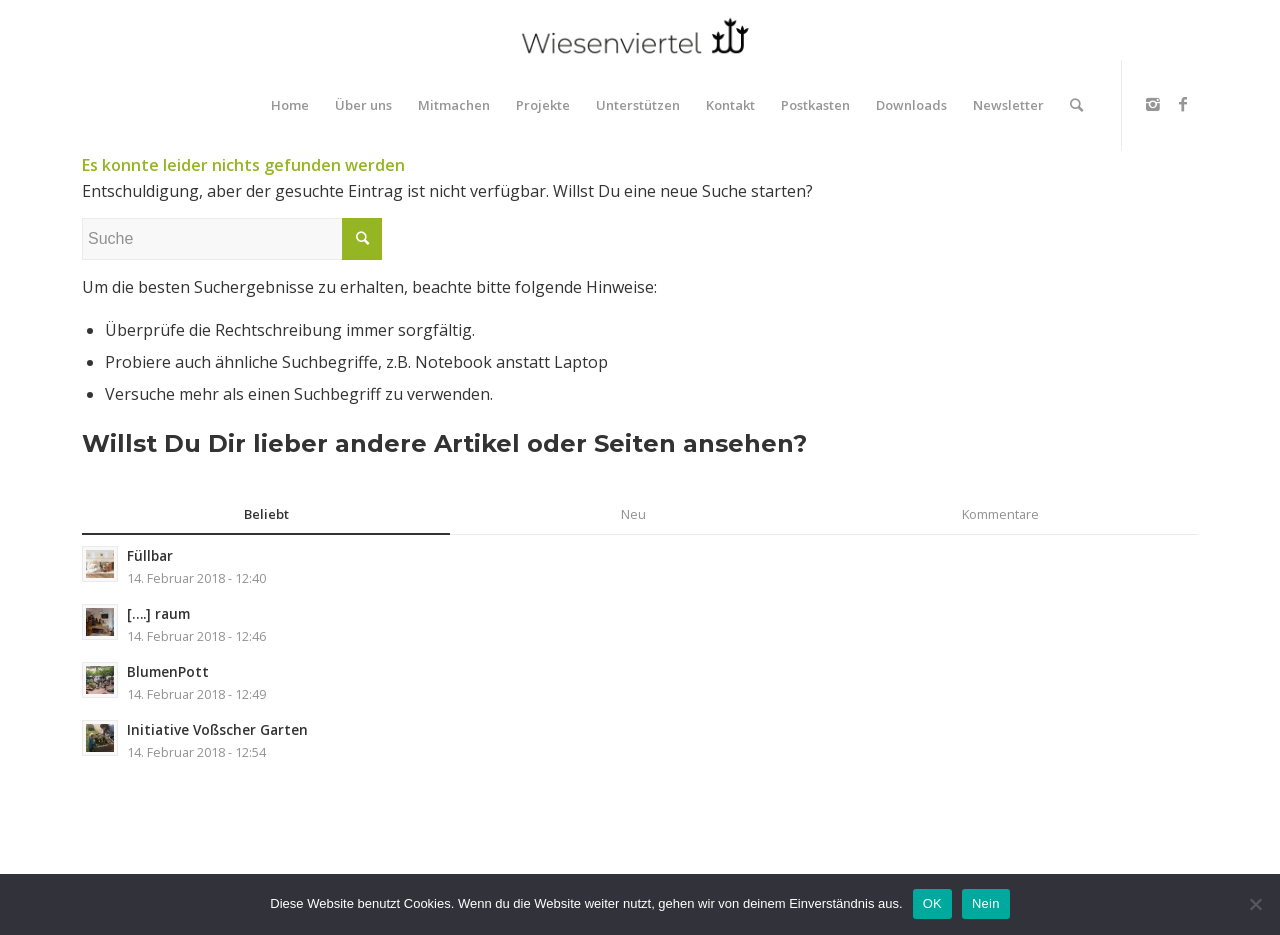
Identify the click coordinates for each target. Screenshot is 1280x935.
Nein (986, 903)
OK (932, 903)
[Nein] (1255, 904)
